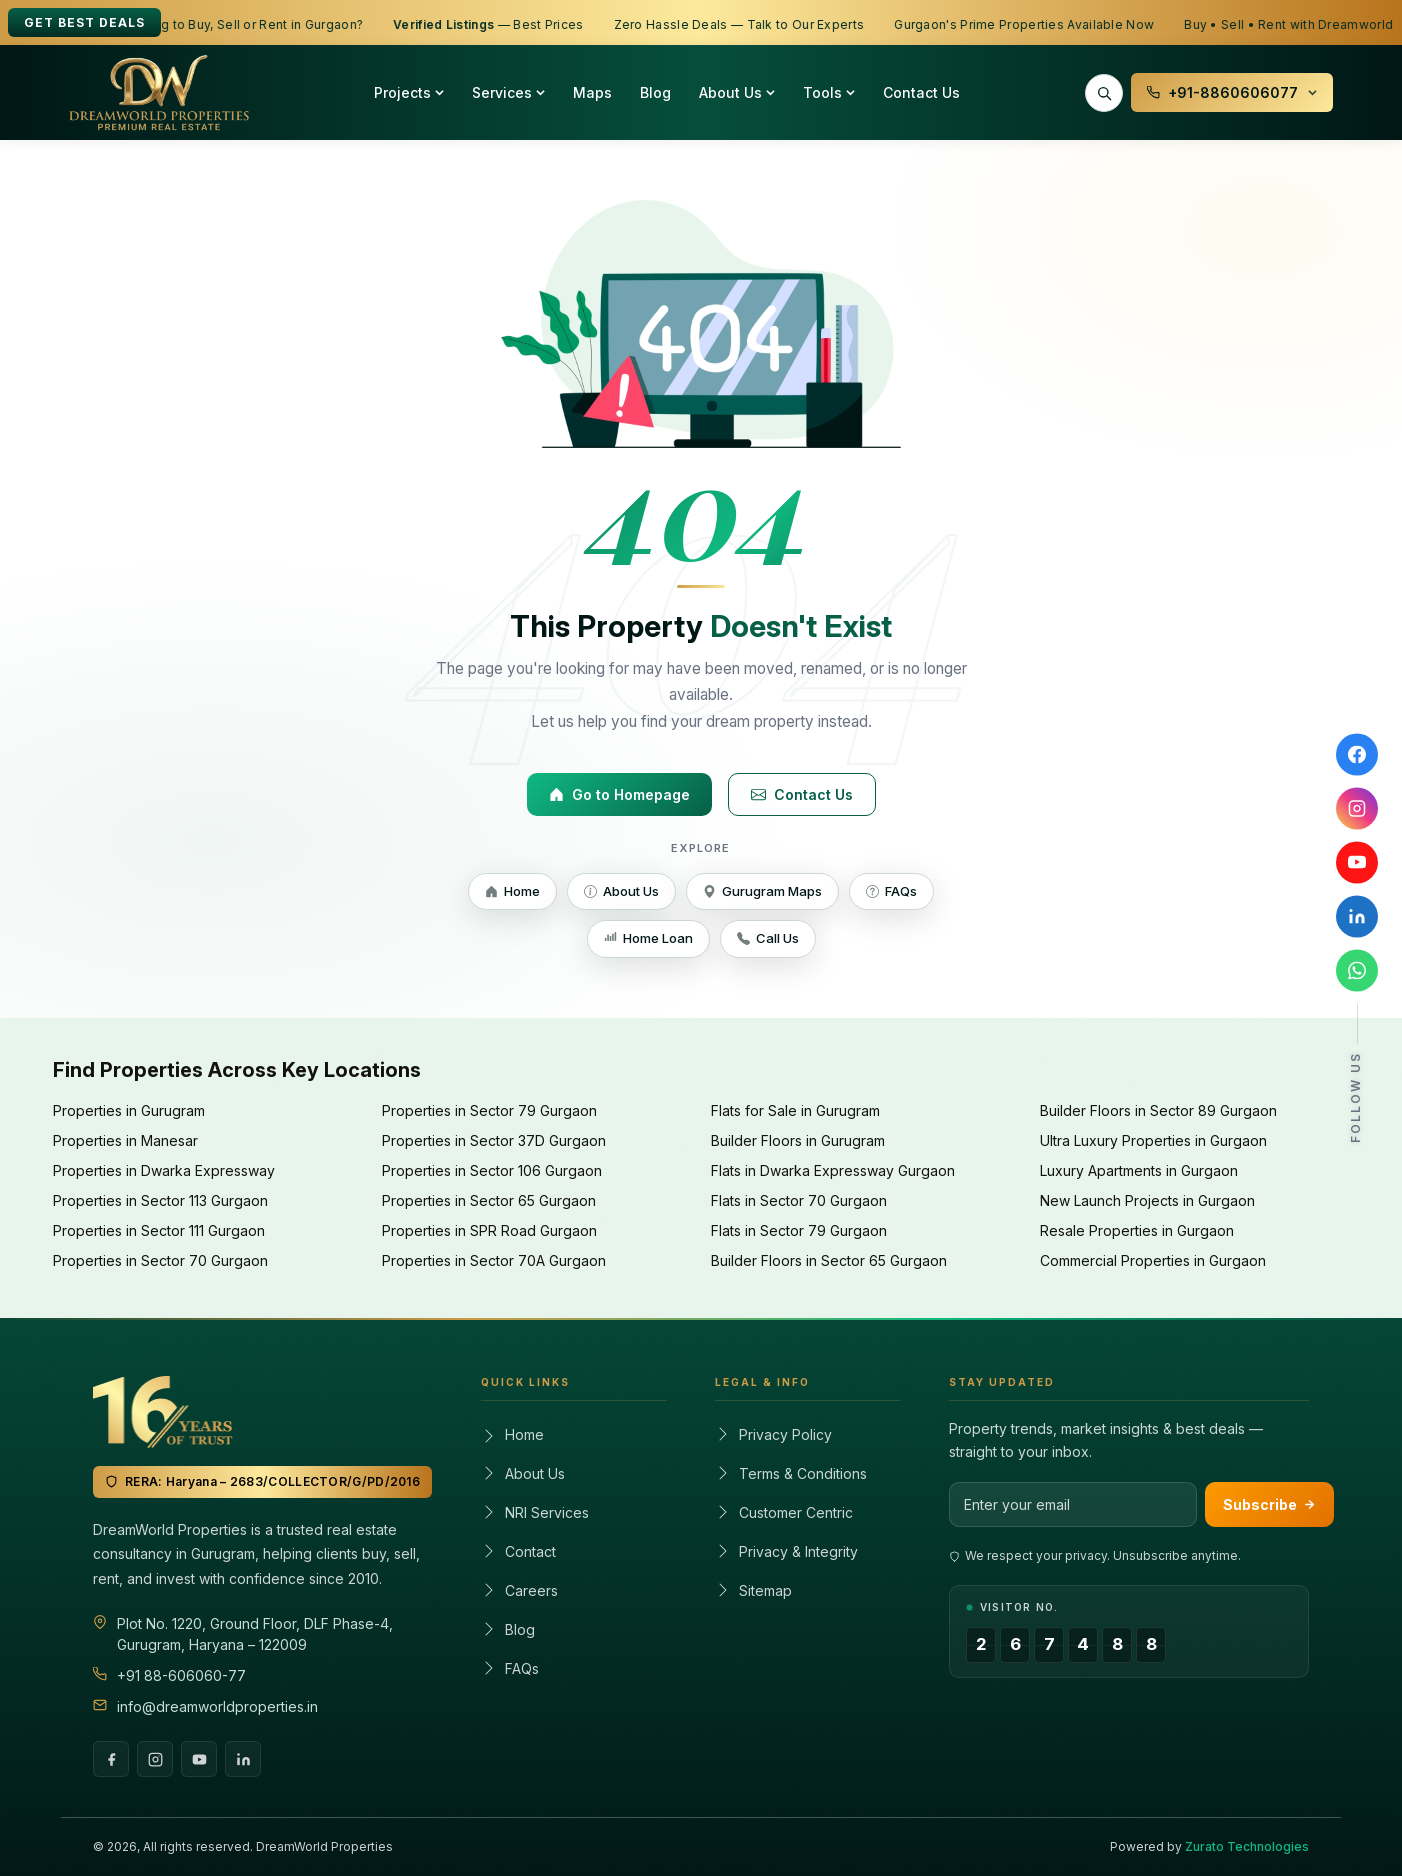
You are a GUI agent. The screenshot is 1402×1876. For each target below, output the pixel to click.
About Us (737, 92)
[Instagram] (155, 1759)
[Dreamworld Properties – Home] (159, 93)
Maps (592, 92)
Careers (519, 1590)
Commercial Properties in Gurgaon (1153, 1260)
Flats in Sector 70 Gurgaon (799, 1200)
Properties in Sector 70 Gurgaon (160, 1260)
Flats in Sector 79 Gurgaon (799, 1230)
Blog (655, 92)
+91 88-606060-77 (181, 1675)
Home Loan (648, 938)
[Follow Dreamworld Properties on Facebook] (1357, 755)
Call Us (768, 938)
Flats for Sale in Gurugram (795, 1110)
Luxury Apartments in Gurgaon (1139, 1170)
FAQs (891, 891)
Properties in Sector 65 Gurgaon (489, 1200)
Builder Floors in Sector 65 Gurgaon (829, 1260)
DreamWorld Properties (324, 1846)
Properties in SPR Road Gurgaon (489, 1230)
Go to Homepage (619, 794)
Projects (409, 92)
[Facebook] (111, 1759)
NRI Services (535, 1512)
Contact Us (921, 92)
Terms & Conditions (791, 1473)
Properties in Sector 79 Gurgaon (489, 1110)
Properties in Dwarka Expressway (164, 1170)
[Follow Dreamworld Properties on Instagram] (1357, 809)
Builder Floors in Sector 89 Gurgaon (1158, 1110)
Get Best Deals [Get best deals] (84, 22)
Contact (518, 1551)
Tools (829, 92)
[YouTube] (199, 1759)
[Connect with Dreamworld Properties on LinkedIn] (1357, 917)
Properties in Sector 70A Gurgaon (494, 1260)
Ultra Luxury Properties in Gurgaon (1153, 1140)
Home (512, 891)
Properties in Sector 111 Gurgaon (159, 1230)
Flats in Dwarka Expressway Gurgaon (833, 1170)
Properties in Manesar (125, 1140)
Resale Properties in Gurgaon (1137, 1230)
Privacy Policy (773, 1434)
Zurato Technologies (1247, 1846)
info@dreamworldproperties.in (217, 1706)
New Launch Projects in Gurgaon (1147, 1200)
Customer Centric (784, 1512)
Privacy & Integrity (786, 1551)
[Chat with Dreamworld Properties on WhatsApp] (1357, 971)
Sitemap (753, 1590)
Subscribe (1269, 1504)
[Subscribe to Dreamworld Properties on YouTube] (1357, 863)
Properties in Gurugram (129, 1110)
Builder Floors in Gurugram (798, 1140)
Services (508, 92)
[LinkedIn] (243, 1759)
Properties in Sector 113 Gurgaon (160, 1200)
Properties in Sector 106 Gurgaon (492, 1170)
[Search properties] (1104, 93)
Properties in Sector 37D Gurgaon (494, 1140)
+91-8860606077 (1232, 92)
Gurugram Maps (762, 891)
